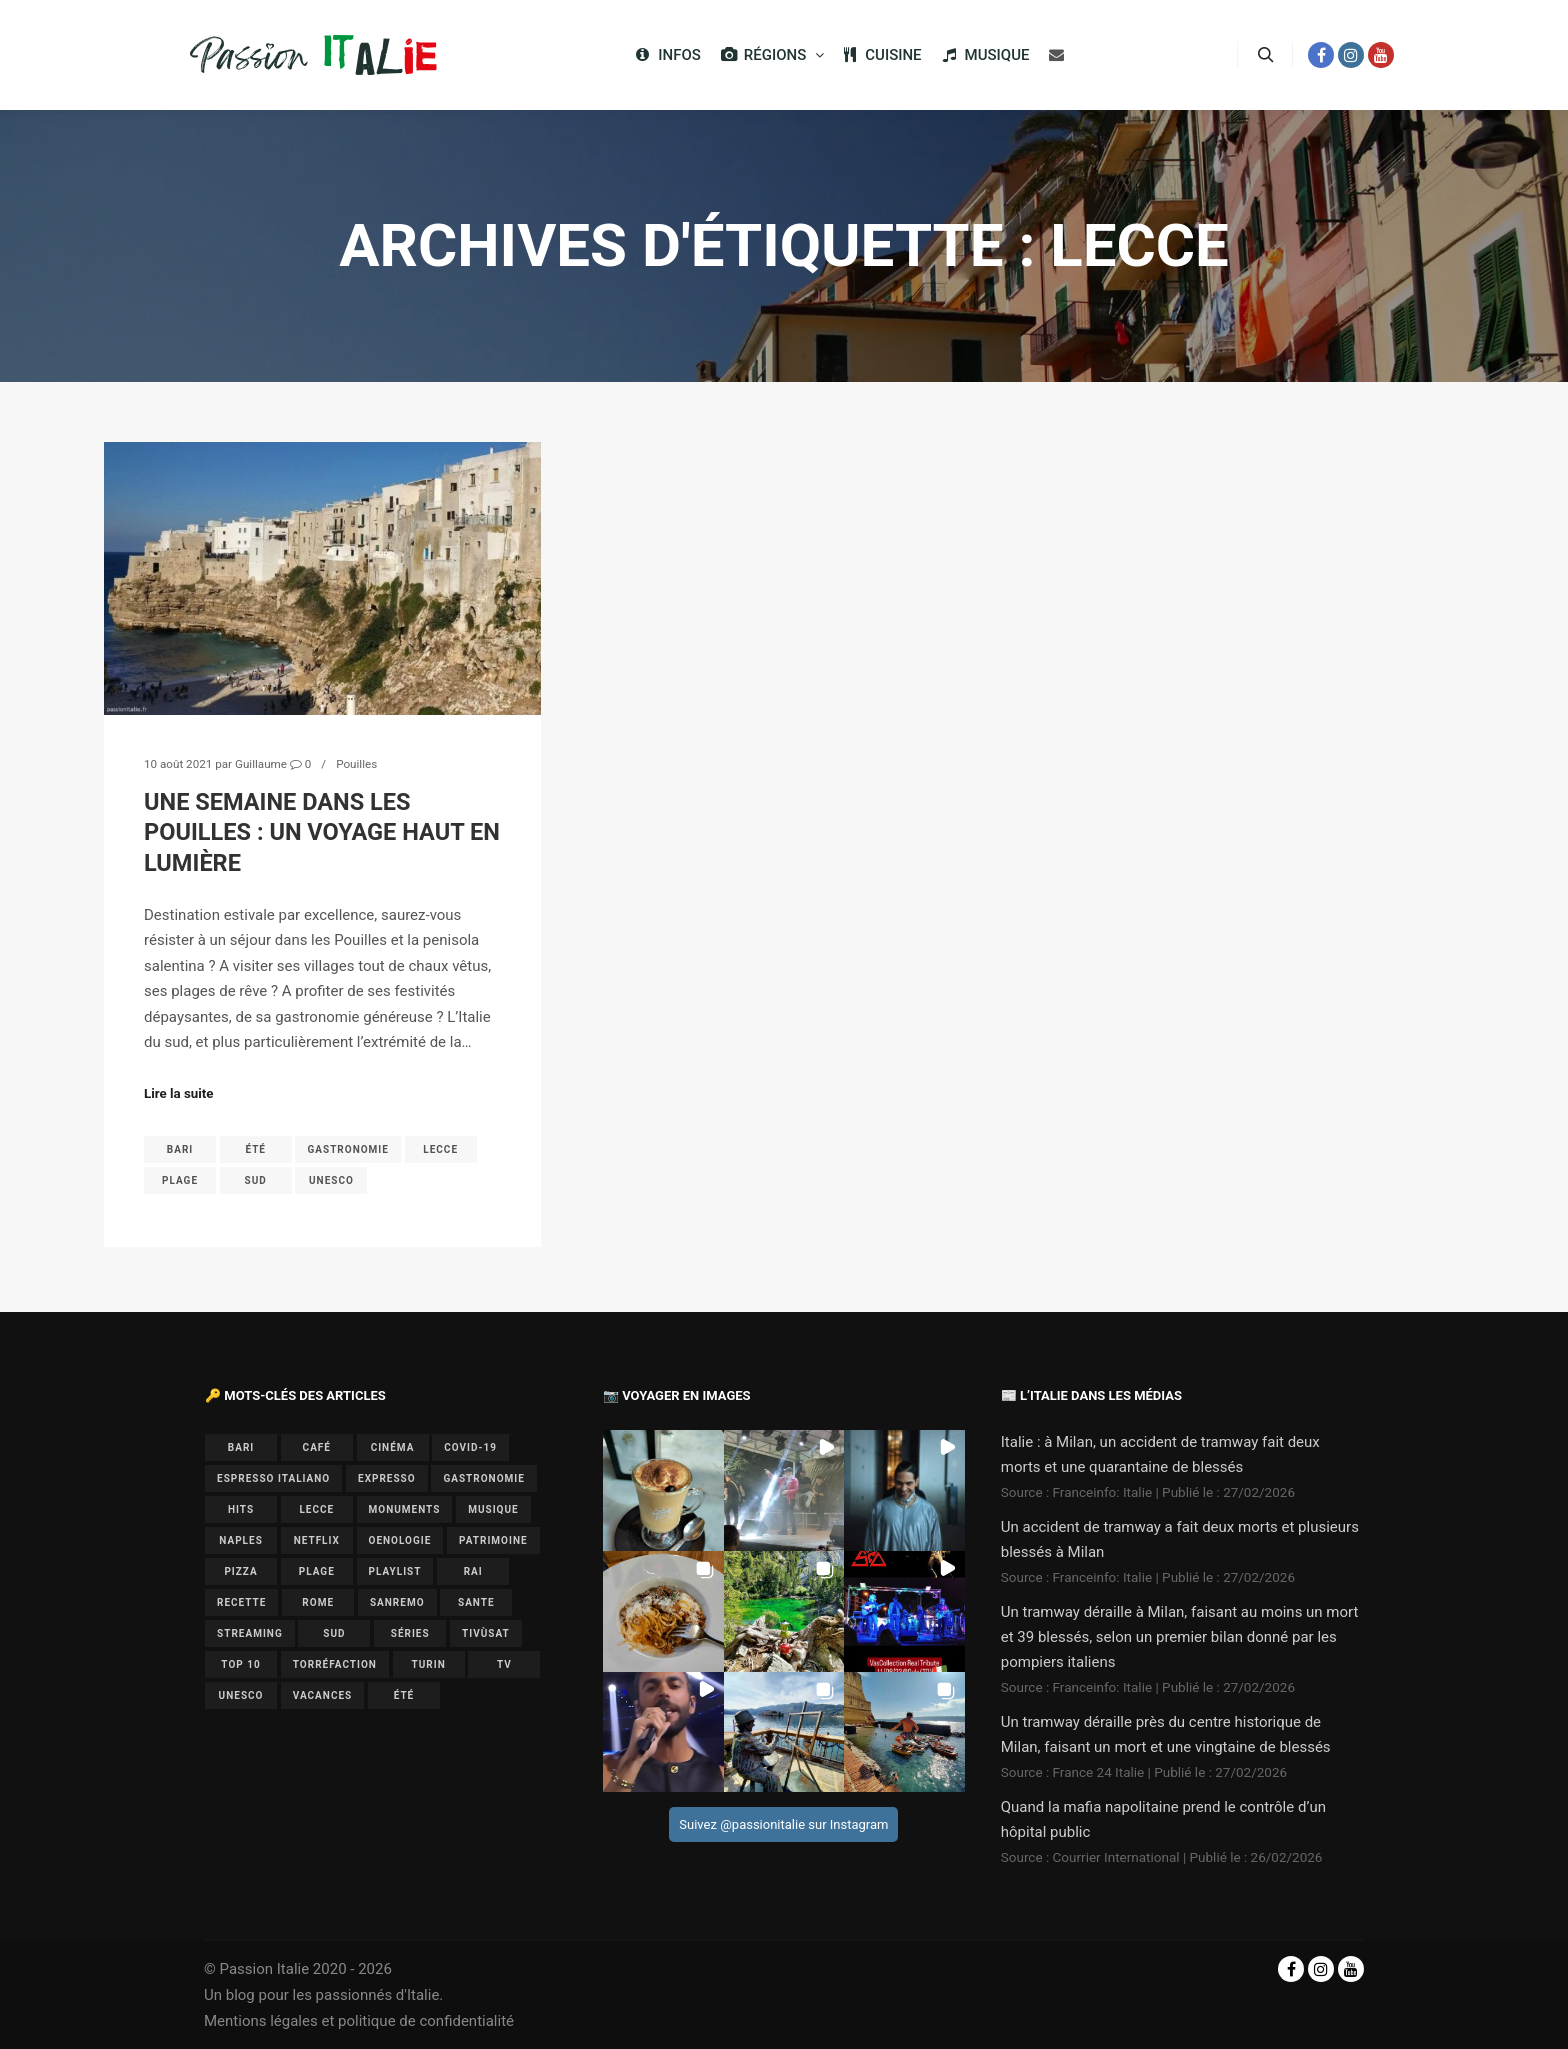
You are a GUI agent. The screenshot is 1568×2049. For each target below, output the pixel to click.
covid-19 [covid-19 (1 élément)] (470, 1447)
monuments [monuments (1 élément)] (405, 1509)
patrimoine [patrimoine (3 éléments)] (493, 1540)
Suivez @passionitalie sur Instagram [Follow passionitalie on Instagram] (783, 1824)
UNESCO (331, 1180)
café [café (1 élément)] (317, 1447)
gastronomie (347, 1149)
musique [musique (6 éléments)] (493, 1509)
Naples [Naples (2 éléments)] (241, 1540)
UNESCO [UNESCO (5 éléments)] (241, 1695)
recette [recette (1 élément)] (241, 1602)
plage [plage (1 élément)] (317, 1571)
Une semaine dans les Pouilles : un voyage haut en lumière (322, 832)
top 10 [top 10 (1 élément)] (240, 1664)
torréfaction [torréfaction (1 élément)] (335, 1664)
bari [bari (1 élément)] (241, 1447)
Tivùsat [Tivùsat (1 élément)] (486, 1633)
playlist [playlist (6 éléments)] (395, 1571)
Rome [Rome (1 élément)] (318, 1602)
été (255, 1149)
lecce (440, 1149)
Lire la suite (179, 1093)
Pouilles (356, 764)
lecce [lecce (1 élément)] (316, 1509)
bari (180, 1149)
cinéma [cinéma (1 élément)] (393, 1447)
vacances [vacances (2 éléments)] (322, 1695)
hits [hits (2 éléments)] (241, 1509)
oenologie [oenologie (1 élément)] (400, 1540)
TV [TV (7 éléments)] (504, 1664)
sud (256, 1180)
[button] (663, 1490)
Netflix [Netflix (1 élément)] (317, 1540)
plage (180, 1180)
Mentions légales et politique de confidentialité (359, 2021)
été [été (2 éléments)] (404, 1695)
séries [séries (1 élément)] (410, 1633)
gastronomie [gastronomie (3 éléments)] (483, 1478)
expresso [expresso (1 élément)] (387, 1478)
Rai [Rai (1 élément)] (473, 1571)
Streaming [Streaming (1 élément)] (250, 1633)
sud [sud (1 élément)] (334, 1633)
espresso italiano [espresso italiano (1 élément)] (273, 1478)
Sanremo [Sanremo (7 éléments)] (397, 1602)
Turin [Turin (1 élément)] (429, 1664)
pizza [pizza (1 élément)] (240, 1571)
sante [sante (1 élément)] (476, 1602)
